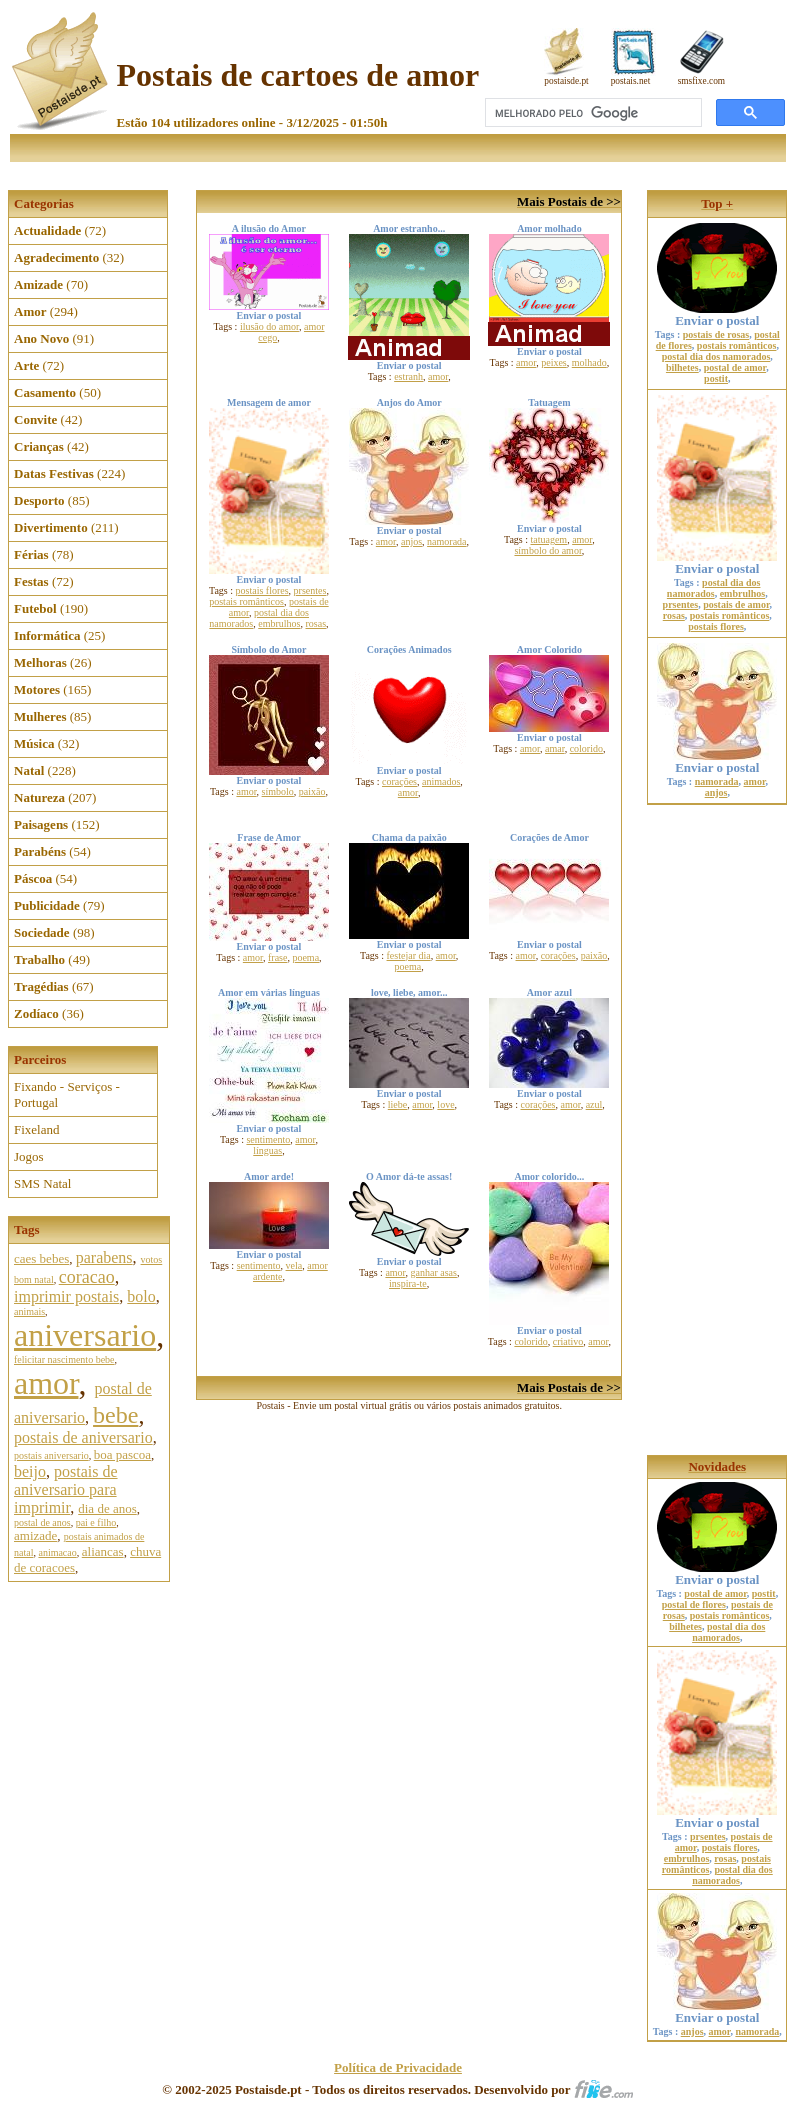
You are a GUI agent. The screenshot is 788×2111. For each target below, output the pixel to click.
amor (46, 1383)
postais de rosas (716, 334)
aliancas (103, 1551)
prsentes (310, 590)
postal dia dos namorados (716, 356)
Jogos (29, 1156)
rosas (315, 623)
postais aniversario (51, 1455)
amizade (35, 1535)
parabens (104, 1257)
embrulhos (279, 623)
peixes (554, 362)
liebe (397, 1104)
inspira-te (408, 1283)
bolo (141, 1296)
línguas (267, 1150)
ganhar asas (434, 1272)
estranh (408, 376)
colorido (586, 748)
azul (594, 1104)
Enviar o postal (717, 314)
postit (716, 378)
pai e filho (96, 1522)
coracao (87, 1277)
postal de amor (735, 367)
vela (294, 1265)
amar (555, 748)
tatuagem (549, 539)
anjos (411, 541)
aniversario (85, 1335)
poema (305, 957)
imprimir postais (66, 1296)
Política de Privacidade (398, 2067)
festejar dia (409, 955)
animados (441, 781)
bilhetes (682, 367)
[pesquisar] (591, 113)
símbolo (278, 791)
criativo (568, 1341)
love (445, 1104)
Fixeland (37, 1129)
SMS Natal (42, 1183)
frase (277, 957)
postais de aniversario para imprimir (66, 1489)
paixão (312, 791)
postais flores (262, 590)
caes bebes (41, 1258)
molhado (589, 362)
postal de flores (694, 1604)
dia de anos (107, 1508)
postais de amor (736, 604)
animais (29, 1311)
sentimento (268, 1139)
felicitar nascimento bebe (64, 1359)
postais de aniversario (83, 1437)
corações (399, 781)
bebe (115, 1415)
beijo (30, 1471)
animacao (57, 1552)
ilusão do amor (269, 326)
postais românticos (246, 601)
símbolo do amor (547, 550)
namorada (446, 541)
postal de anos (42, 1522)
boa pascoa (122, 1454)
